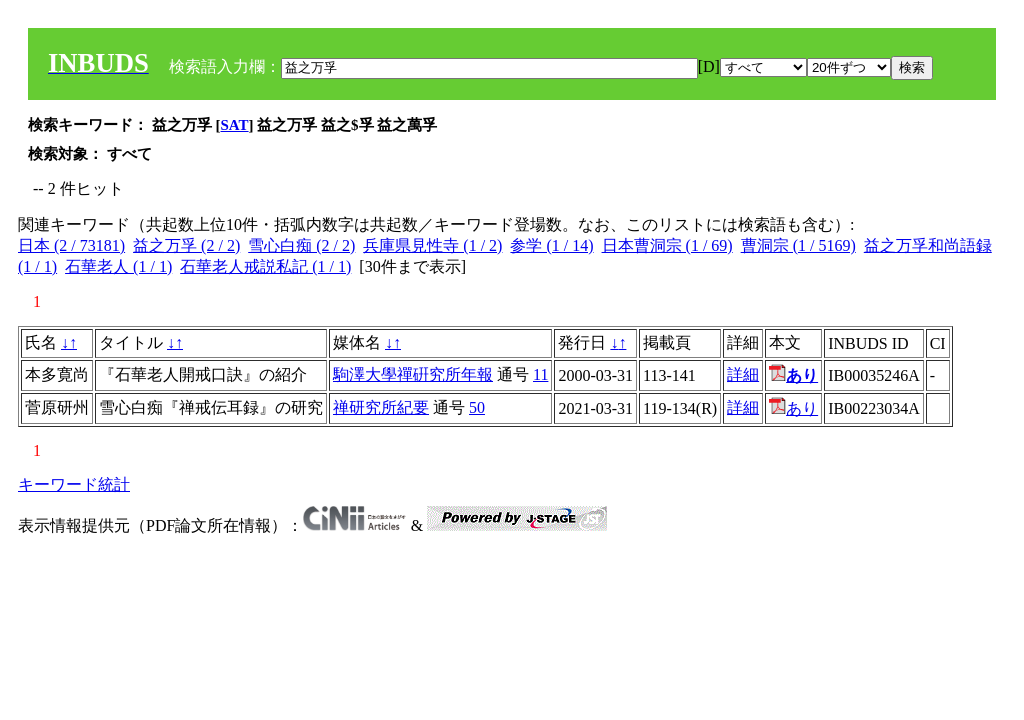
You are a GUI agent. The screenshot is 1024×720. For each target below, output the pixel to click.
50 (477, 407)
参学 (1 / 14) (551, 245)
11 (540, 374)
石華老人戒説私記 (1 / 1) (265, 266)
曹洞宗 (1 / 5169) (798, 245)
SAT (235, 125)
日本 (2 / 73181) (71, 245)
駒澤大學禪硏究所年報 (413, 374)
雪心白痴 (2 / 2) (301, 245)
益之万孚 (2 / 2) (186, 245)
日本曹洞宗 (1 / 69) (667, 245)
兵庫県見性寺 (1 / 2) (432, 245)
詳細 (743, 374)
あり (793, 408)
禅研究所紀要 (381, 407)
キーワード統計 (74, 484)
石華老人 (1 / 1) (118, 266)
